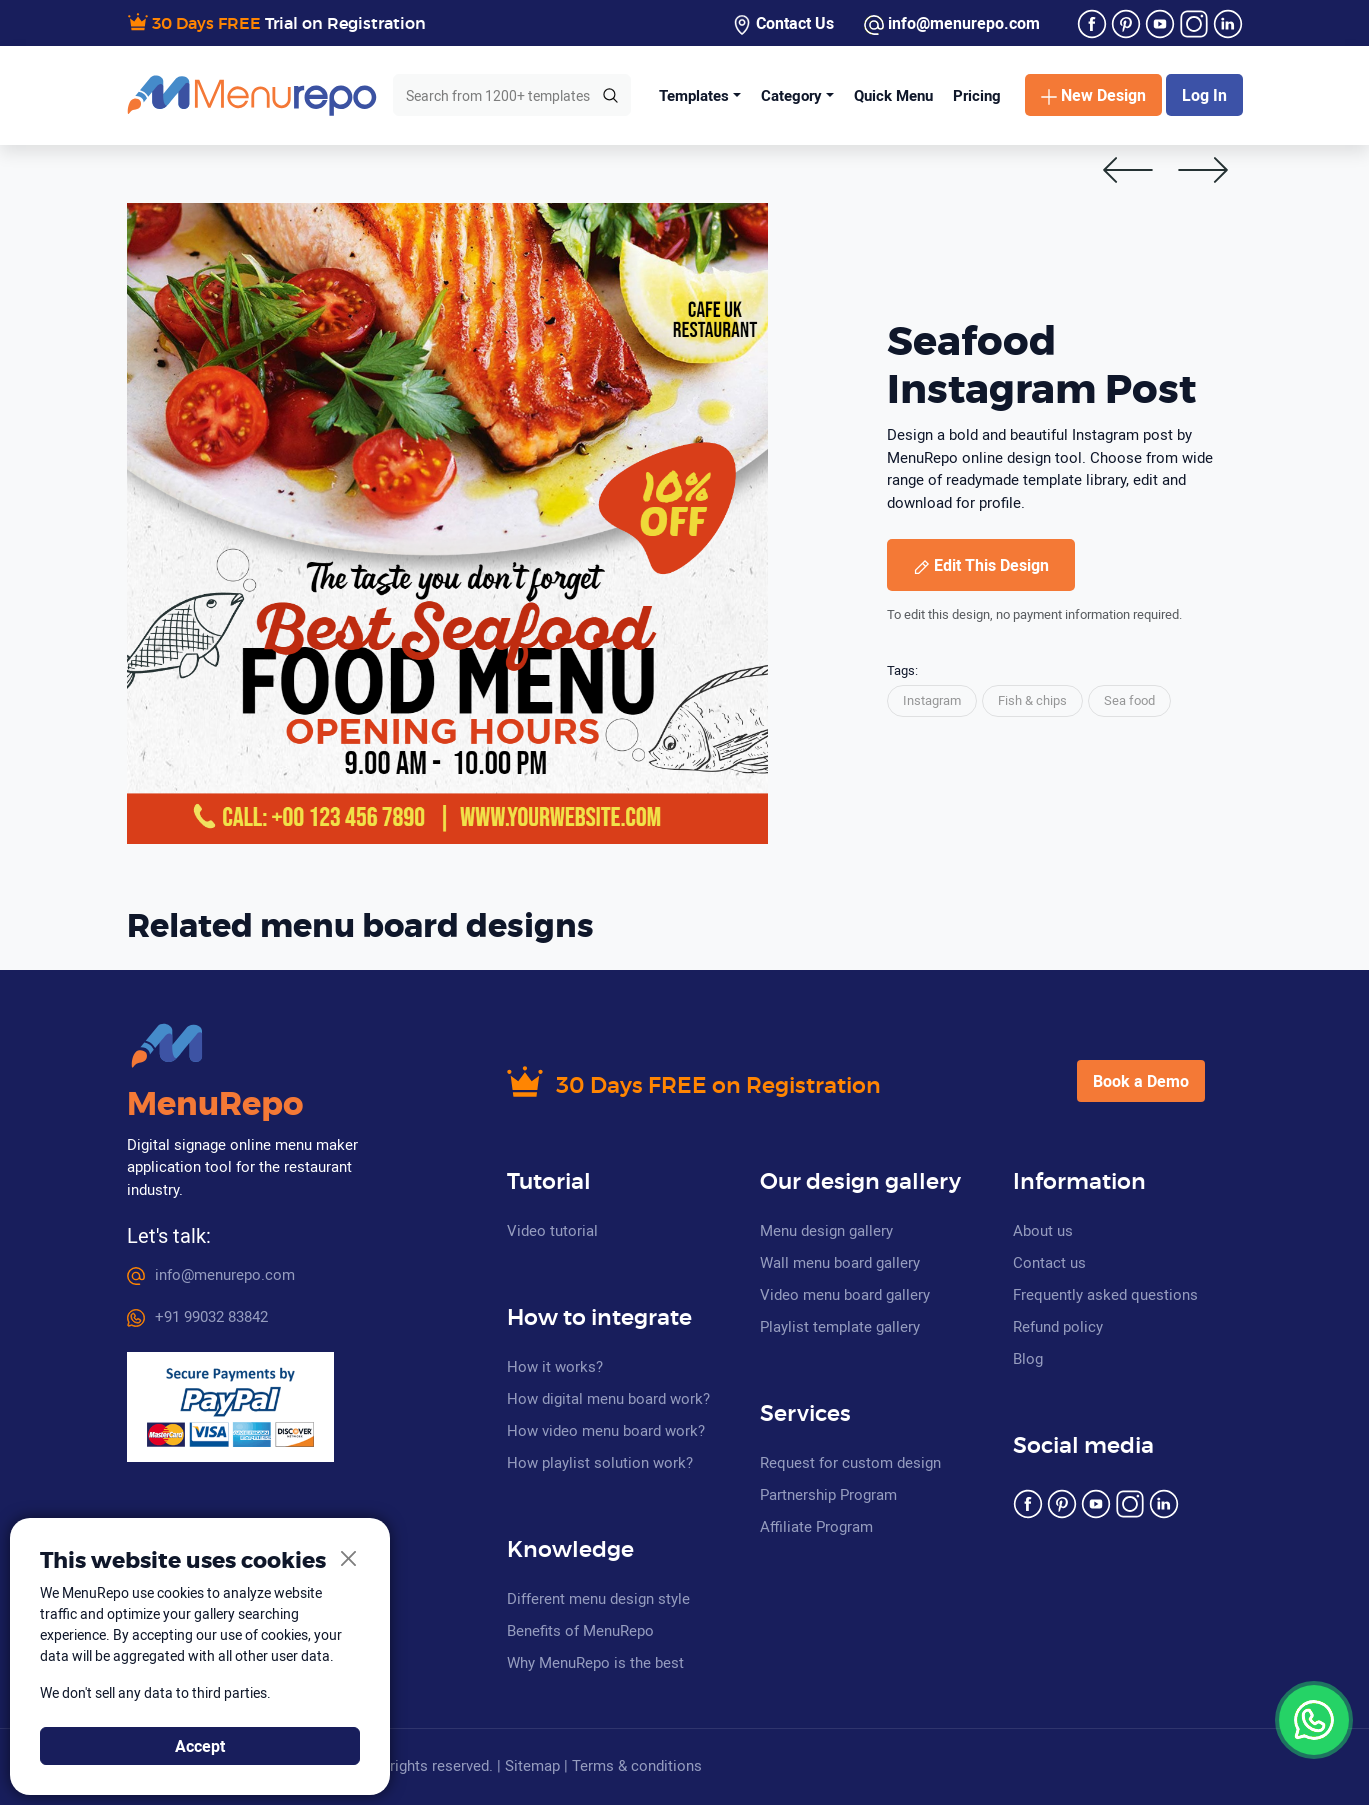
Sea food (1129, 700)
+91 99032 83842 (197, 1316)
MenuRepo (215, 1105)
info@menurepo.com (952, 23)
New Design (1093, 95)
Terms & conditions (637, 1765)
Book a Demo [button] (1141, 1081)
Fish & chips (1032, 700)
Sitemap (532, 1765)
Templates (694, 95)
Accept (200, 1746)
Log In (1204, 95)
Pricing (977, 95)
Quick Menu (893, 95)
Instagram (932, 700)
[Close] (349, 1559)
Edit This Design (981, 565)
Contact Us (783, 23)
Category (791, 95)
